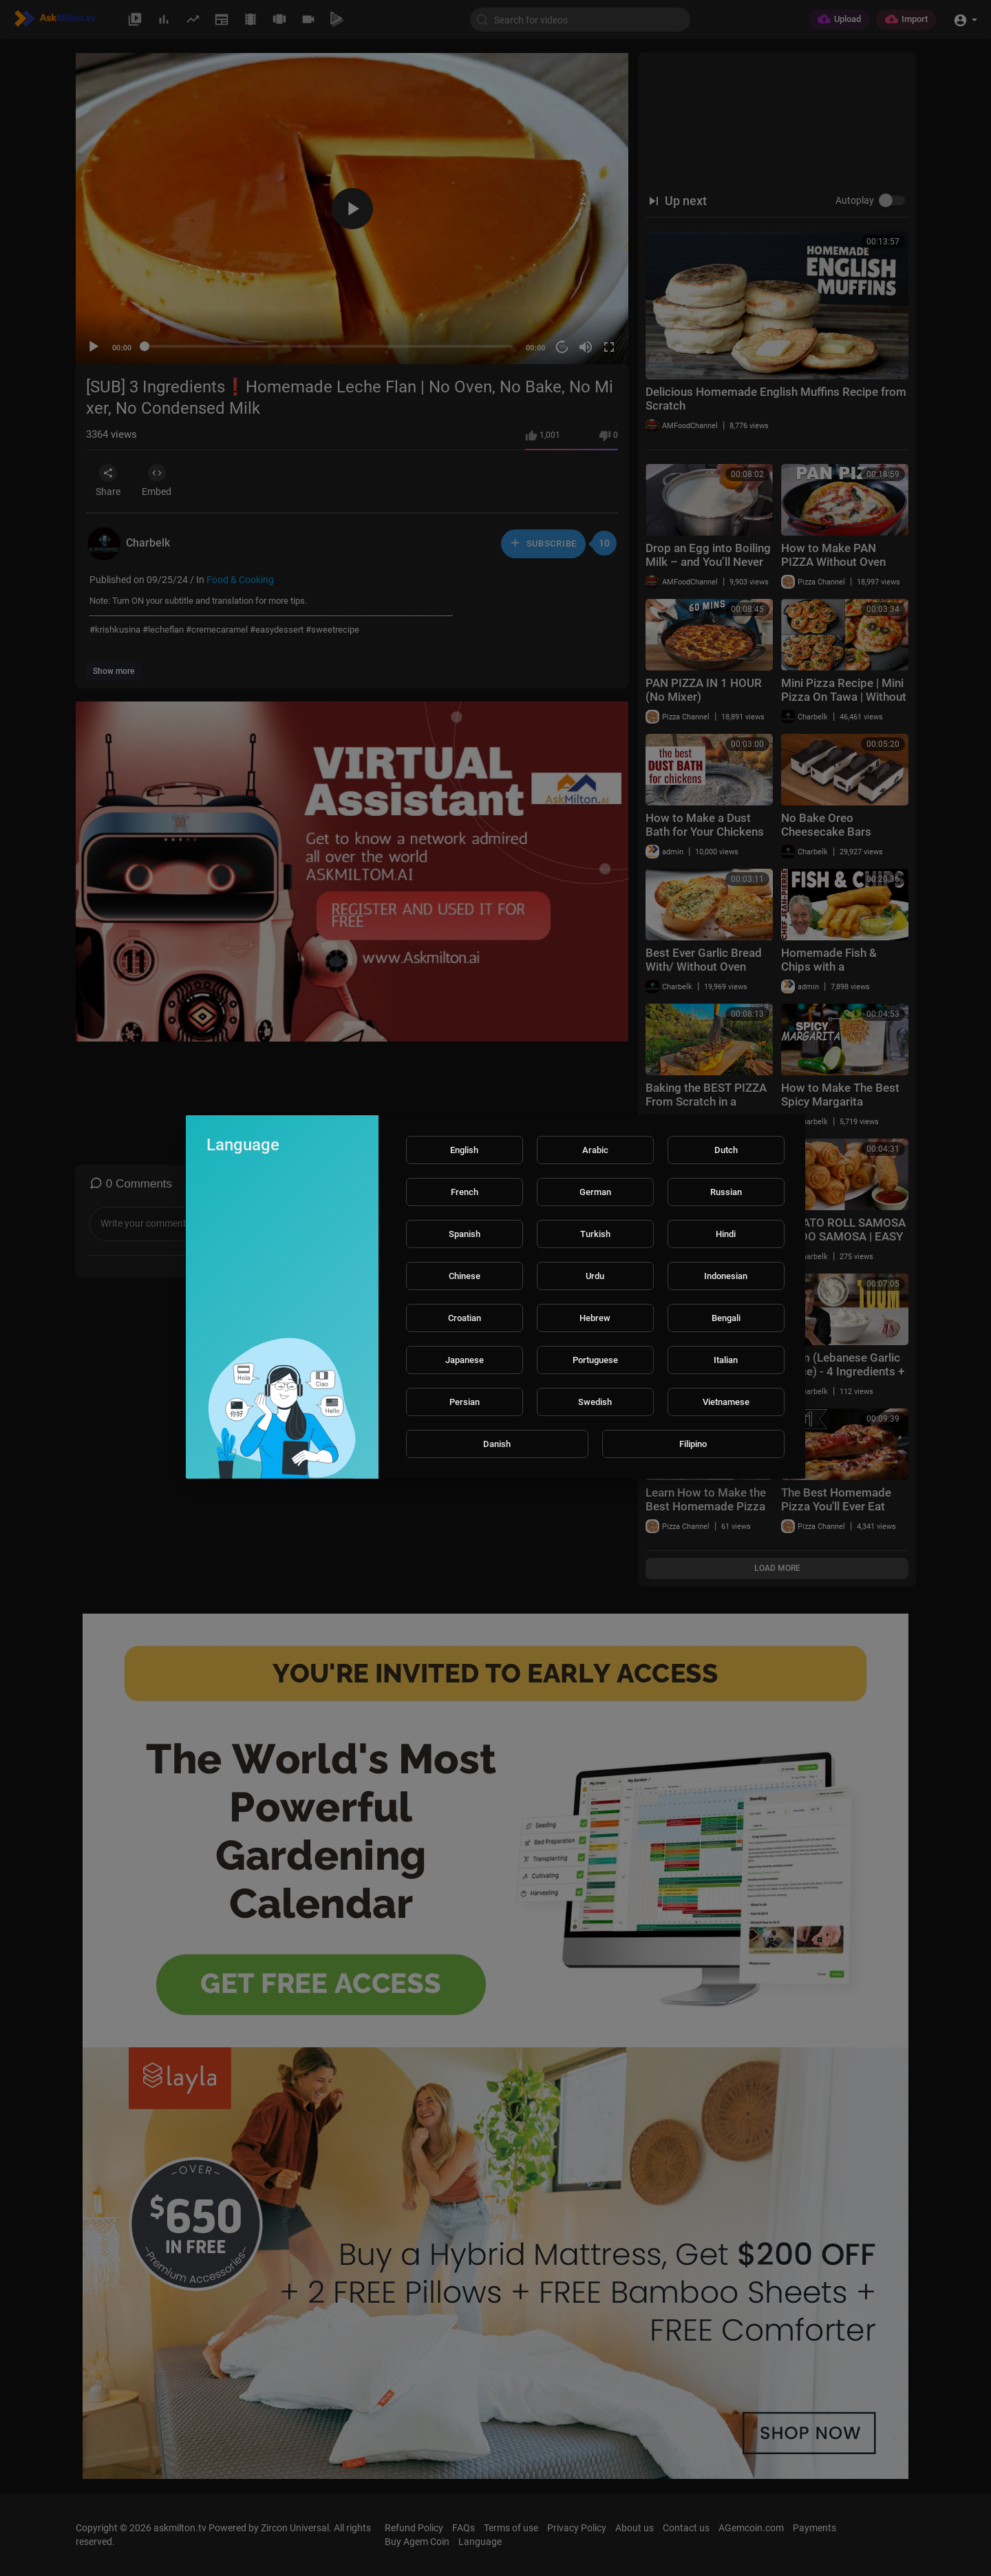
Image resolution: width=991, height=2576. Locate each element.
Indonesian (725, 1276)
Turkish (595, 1234)
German (595, 1192)
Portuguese (595, 1360)
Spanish (464, 1234)
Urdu (595, 1276)
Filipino (693, 1444)
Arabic (595, 1150)
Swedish (595, 1402)
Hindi (726, 1234)
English (464, 1150)
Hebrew (594, 1318)
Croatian (464, 1318)
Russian (726, 1192)
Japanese (464, 1360)
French (464, 1192)
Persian (464, 1402)
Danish (497, 1444)
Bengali (726, 1318)
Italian (726, 1360)
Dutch (726, 1150)
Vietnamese (726, 1402)
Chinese (464, 1276)
